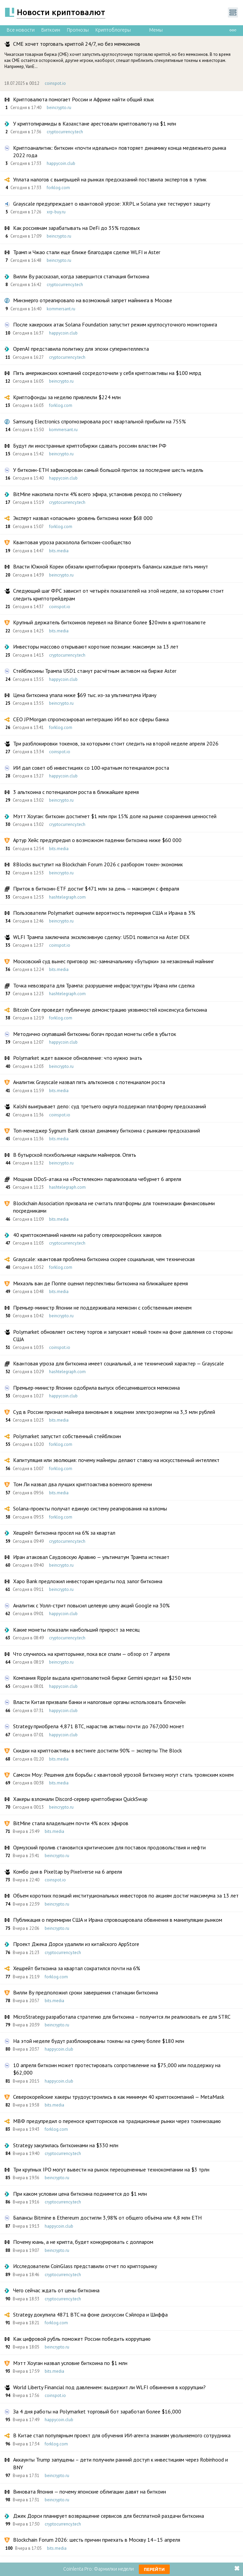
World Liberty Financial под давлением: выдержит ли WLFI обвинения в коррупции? (109, 2387)
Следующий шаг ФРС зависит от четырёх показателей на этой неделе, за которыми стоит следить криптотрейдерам (118, 594)
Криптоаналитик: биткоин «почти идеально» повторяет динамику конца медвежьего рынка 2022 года (119, 151)
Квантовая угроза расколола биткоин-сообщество (72, 542)
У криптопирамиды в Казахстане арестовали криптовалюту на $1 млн (94, 123)
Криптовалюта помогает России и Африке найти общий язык (83, 99)
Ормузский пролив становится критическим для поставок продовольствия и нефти (109, 1847)
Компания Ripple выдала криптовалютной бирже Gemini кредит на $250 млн (102, 1677)
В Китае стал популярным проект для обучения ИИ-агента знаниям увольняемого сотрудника (122, 2435)
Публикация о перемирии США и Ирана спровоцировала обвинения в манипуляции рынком (117, 1919)
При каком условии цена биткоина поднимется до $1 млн (80, 2193)
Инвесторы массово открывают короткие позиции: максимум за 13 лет (95, 646)
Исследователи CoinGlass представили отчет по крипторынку (85, 2266)
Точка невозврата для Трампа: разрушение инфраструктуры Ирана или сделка (104, 985)
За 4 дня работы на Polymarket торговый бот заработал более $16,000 (97, 2411)
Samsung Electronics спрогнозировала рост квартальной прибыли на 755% (99, 421)
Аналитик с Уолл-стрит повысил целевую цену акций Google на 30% (91, 1605)
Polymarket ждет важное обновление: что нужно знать (77, 1057)
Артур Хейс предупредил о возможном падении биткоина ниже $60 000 (97, 840)
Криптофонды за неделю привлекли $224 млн (67, 397)
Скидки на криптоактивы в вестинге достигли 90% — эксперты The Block (97, 1750)
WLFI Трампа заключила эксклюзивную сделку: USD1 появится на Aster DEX (101, 937)
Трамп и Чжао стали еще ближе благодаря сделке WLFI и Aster (86, 252)
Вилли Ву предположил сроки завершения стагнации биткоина (85, 1992)
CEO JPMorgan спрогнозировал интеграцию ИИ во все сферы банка (91, 719)
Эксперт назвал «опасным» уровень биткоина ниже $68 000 (83, 518)
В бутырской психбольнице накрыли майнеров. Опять (74, 1154)
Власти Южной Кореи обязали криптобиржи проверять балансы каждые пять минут (110, 566)
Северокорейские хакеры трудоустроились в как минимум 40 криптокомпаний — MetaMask (118, 2096)
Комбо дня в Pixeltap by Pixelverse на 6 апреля (67, 1871)
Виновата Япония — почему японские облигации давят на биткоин (89, 2491)
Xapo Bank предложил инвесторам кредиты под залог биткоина (87, 1581)
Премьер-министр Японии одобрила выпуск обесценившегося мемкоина (96, 1387)
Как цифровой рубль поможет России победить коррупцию (82, 2338)
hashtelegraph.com (67, 897)
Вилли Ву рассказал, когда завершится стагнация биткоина (81, 276)
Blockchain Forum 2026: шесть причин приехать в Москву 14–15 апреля (96, 2539)
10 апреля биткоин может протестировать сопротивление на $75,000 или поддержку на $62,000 (116, 2069)
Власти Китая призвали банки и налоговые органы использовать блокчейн (99, 1702)
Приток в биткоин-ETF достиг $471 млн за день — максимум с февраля (96, 888)
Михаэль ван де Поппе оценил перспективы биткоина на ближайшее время (100, 1283)
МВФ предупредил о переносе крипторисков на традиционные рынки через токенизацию (117, 2121)
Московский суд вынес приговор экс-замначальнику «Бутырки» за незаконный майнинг (113, 961)
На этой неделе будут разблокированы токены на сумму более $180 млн (98, 2041)
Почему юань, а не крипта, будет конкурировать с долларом (83, 2241)
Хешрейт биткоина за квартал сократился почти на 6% (76, 1968)
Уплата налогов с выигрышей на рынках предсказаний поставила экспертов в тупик (109, 179)
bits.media (59, 551)
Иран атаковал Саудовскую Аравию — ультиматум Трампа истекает (91, 1557)
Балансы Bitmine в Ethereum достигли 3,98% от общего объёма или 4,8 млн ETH (107, 2217)
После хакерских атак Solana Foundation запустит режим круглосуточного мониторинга (115, 324)
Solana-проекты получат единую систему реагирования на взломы (90, 1508)
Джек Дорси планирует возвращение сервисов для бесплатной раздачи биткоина (108, 2515)
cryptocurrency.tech (65, 132)
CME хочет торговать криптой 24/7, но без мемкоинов (76, 43)
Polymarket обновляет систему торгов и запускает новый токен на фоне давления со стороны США (123, 1335)
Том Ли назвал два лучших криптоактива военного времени (82, 1484)
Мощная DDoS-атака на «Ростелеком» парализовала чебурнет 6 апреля (97, 1179)
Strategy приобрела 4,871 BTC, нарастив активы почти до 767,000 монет (98, 1726)
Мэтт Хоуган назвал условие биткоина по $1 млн (70, 2363)
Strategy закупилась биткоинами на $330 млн (65, 2145)
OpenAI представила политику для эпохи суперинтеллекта (81, 348)
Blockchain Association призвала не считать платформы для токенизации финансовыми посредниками (114, 1207)
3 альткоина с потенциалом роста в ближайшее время (76, 792)
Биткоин (50, 30)
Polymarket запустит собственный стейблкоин (67, 1436)
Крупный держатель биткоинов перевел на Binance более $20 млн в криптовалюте (109, 622)
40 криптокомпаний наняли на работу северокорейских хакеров (87, 1234)
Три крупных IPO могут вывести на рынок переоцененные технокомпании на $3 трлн (111, 2169)
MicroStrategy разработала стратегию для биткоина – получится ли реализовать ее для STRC (122, 2016)
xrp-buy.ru (56, 212)
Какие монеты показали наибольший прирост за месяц (76, 1629)
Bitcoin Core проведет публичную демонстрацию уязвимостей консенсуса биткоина (110, 1009)
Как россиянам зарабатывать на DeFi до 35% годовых (76, 227)
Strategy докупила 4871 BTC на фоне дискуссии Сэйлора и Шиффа (90, 2314)
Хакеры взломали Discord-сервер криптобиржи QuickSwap (80, 1799)
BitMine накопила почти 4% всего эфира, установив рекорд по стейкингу (97, 494)
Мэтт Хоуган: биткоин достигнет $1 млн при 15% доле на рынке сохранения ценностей (114, 816)
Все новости (21, 30)
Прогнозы (78, 30)
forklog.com (58, 187)
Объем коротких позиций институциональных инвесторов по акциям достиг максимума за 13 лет (126, 1895)
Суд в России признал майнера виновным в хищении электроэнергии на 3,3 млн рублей (114, 1411)
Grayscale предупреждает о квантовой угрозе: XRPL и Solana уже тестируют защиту (111, 203)
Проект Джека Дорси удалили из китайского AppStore (76, 1944)
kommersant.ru (61, 309)
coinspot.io (55, 83)
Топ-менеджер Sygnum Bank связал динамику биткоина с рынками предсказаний (106, 1130)
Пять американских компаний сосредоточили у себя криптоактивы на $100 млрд (107, 373)
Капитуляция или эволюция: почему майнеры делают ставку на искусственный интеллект (116, 1460)
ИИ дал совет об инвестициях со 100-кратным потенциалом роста (91, 767)
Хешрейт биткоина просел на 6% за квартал (64, 1532)
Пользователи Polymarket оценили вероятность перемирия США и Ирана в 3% (104, 912)
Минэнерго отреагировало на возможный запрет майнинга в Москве (92, 300)
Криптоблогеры (113, 30)
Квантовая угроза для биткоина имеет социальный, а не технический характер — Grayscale (118, 1363)
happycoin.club (61, 163)
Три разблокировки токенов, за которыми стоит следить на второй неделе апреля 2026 (115, 743)
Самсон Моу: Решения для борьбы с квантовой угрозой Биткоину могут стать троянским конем (123, 1774)
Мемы (156, 30)
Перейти (154, 2569)
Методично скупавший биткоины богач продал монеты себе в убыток (94, 1034)
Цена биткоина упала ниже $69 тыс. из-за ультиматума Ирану (84, 695)
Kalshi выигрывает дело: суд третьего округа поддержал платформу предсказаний (109, 1106)
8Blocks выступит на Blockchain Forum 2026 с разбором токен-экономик (98, 864)
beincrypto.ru (59, 107)
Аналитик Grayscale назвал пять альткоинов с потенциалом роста (89, 1082)
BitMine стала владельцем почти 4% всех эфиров (70, 1823)
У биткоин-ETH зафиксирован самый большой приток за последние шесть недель (108, 469)
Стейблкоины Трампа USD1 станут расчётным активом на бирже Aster (94, 670)
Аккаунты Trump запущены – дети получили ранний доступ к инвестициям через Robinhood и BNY (120, 2463)
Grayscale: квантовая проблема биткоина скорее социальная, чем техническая (104, 1259)
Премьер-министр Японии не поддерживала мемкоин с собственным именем (102, 1307)
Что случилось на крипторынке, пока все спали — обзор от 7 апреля (91, 1653)
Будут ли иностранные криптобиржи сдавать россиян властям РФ (89, 445)
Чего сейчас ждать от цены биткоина (56, 2290)
